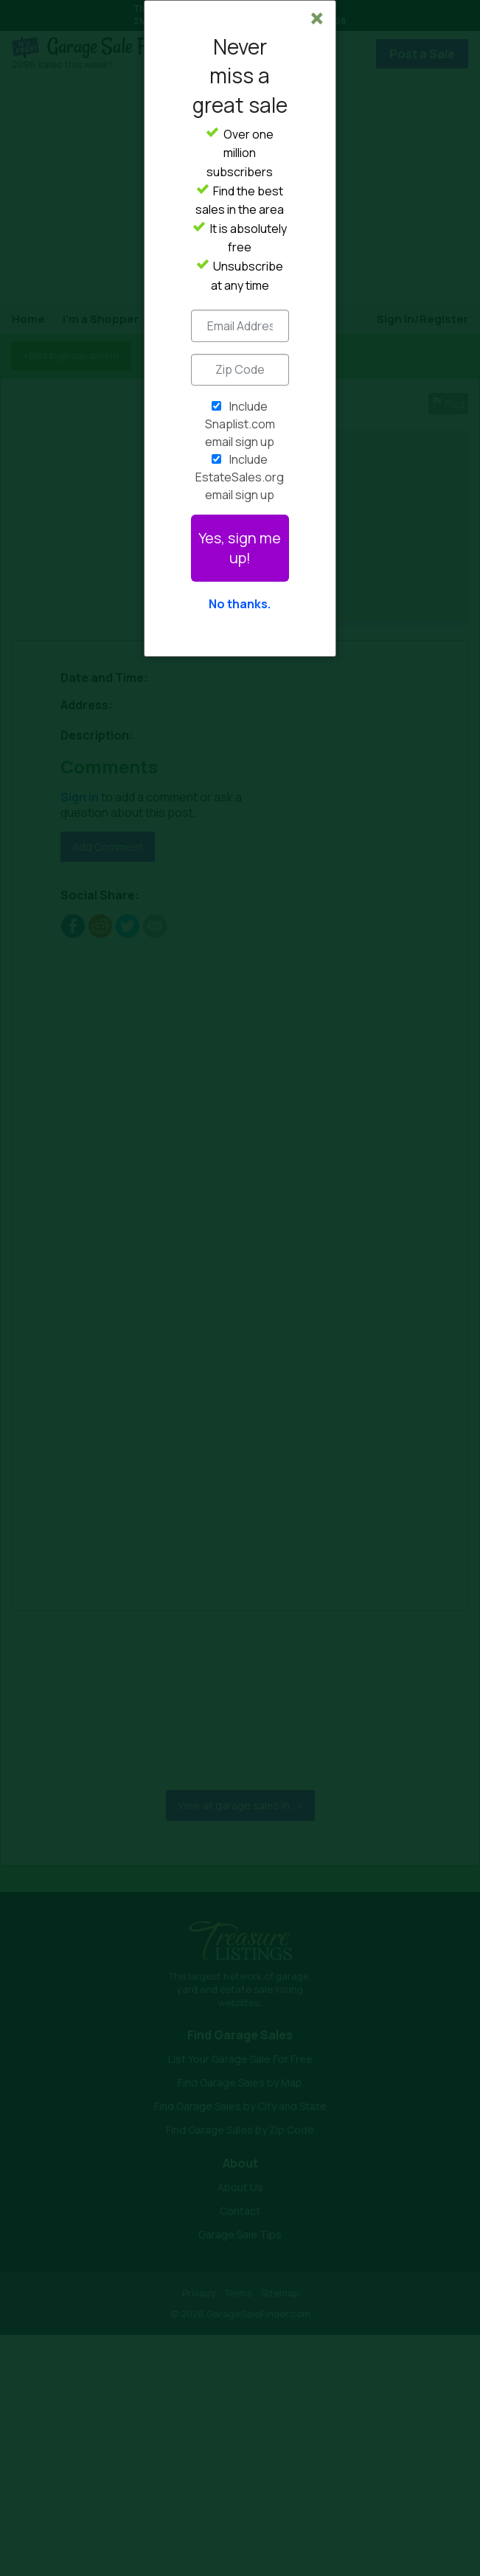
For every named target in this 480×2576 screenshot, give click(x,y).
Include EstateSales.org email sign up (239, 477)
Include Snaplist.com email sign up (240, 424)
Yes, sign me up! (239, 548)
